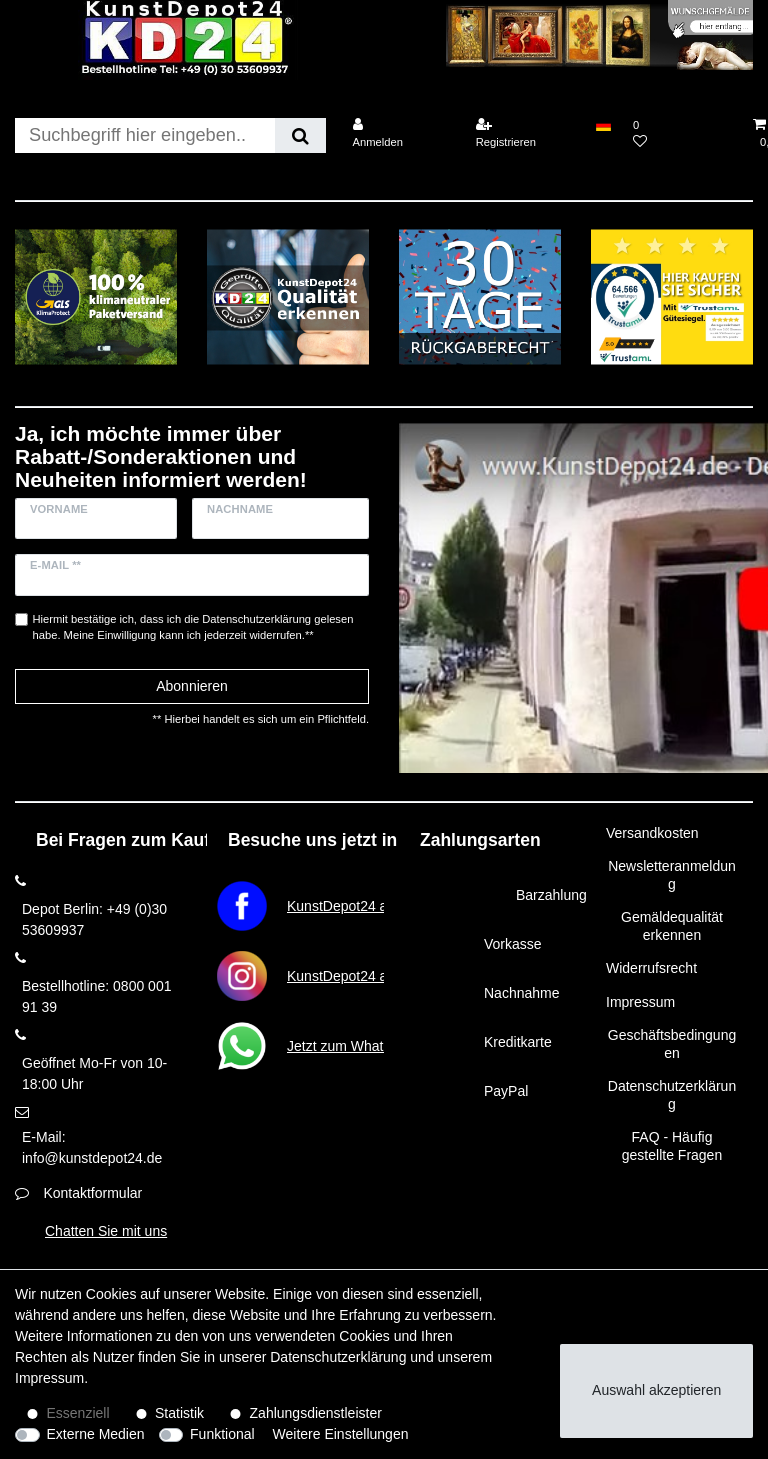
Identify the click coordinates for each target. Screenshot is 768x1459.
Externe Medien (96, 1434)
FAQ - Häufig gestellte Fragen (672, 1146)
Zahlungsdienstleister (316, 1413)
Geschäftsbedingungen (672, 1044)
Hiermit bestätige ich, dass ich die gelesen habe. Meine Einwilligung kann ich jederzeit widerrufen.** (193, 627)
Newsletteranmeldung (672, 875)
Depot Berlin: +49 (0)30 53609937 (94, 919)
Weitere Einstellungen (341, 1434)
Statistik (179, 1413)
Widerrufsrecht (651, 968)
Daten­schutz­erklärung (338, 1357)
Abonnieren (192, 686)
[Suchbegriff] (145, 135)
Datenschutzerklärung (672, 1095)
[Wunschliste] (682, 133)
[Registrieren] (525, 133)
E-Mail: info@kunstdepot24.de (92, 1147)
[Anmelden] (401, 133)
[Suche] (300, 135)
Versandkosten (652, 833)
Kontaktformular (92, 1193)
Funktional (222, 1434)
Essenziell (78, 1413)
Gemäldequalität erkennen (672, 926)
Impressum (640, 1002)
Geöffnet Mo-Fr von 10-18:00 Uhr (94, 1073)
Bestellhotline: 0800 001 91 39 (96, 996)
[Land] (603, 125)
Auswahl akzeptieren (656, 1390)
